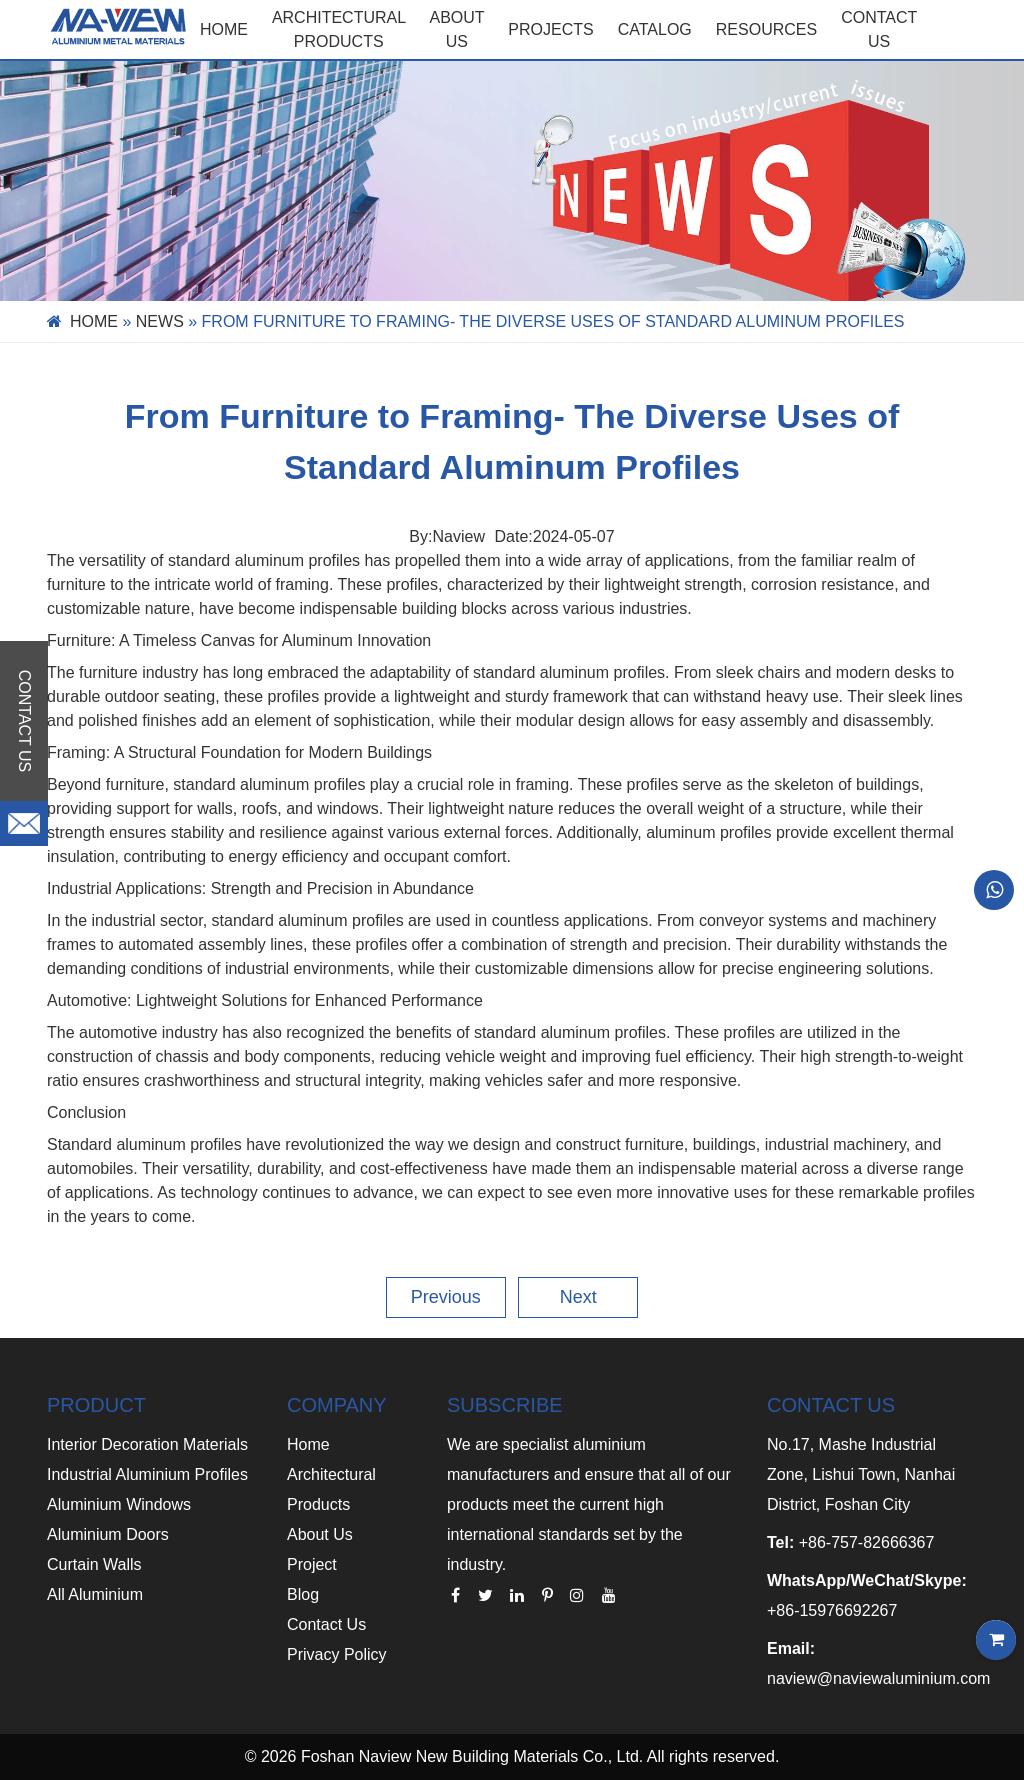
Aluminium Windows (119, 1504)
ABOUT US (457, 29)
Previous (446, 1297)
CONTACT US (879, 29)
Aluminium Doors (108, 1534)
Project (312, 1564)
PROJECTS (550, 29)
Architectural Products (339, 29)
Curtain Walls (94, 1564)
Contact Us (326, 1624)
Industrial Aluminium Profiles (147, 1474)
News (160, 321)
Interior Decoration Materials (147, 1444)
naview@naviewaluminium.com (878, 1678)
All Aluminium (95, 1594)
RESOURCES (766, 29)
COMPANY (337, 1405)
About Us (320, 1534)
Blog (303, 1594)
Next (578, 1297)
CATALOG (655, 29)
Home (224, 29)
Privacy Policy (337, 1654)
